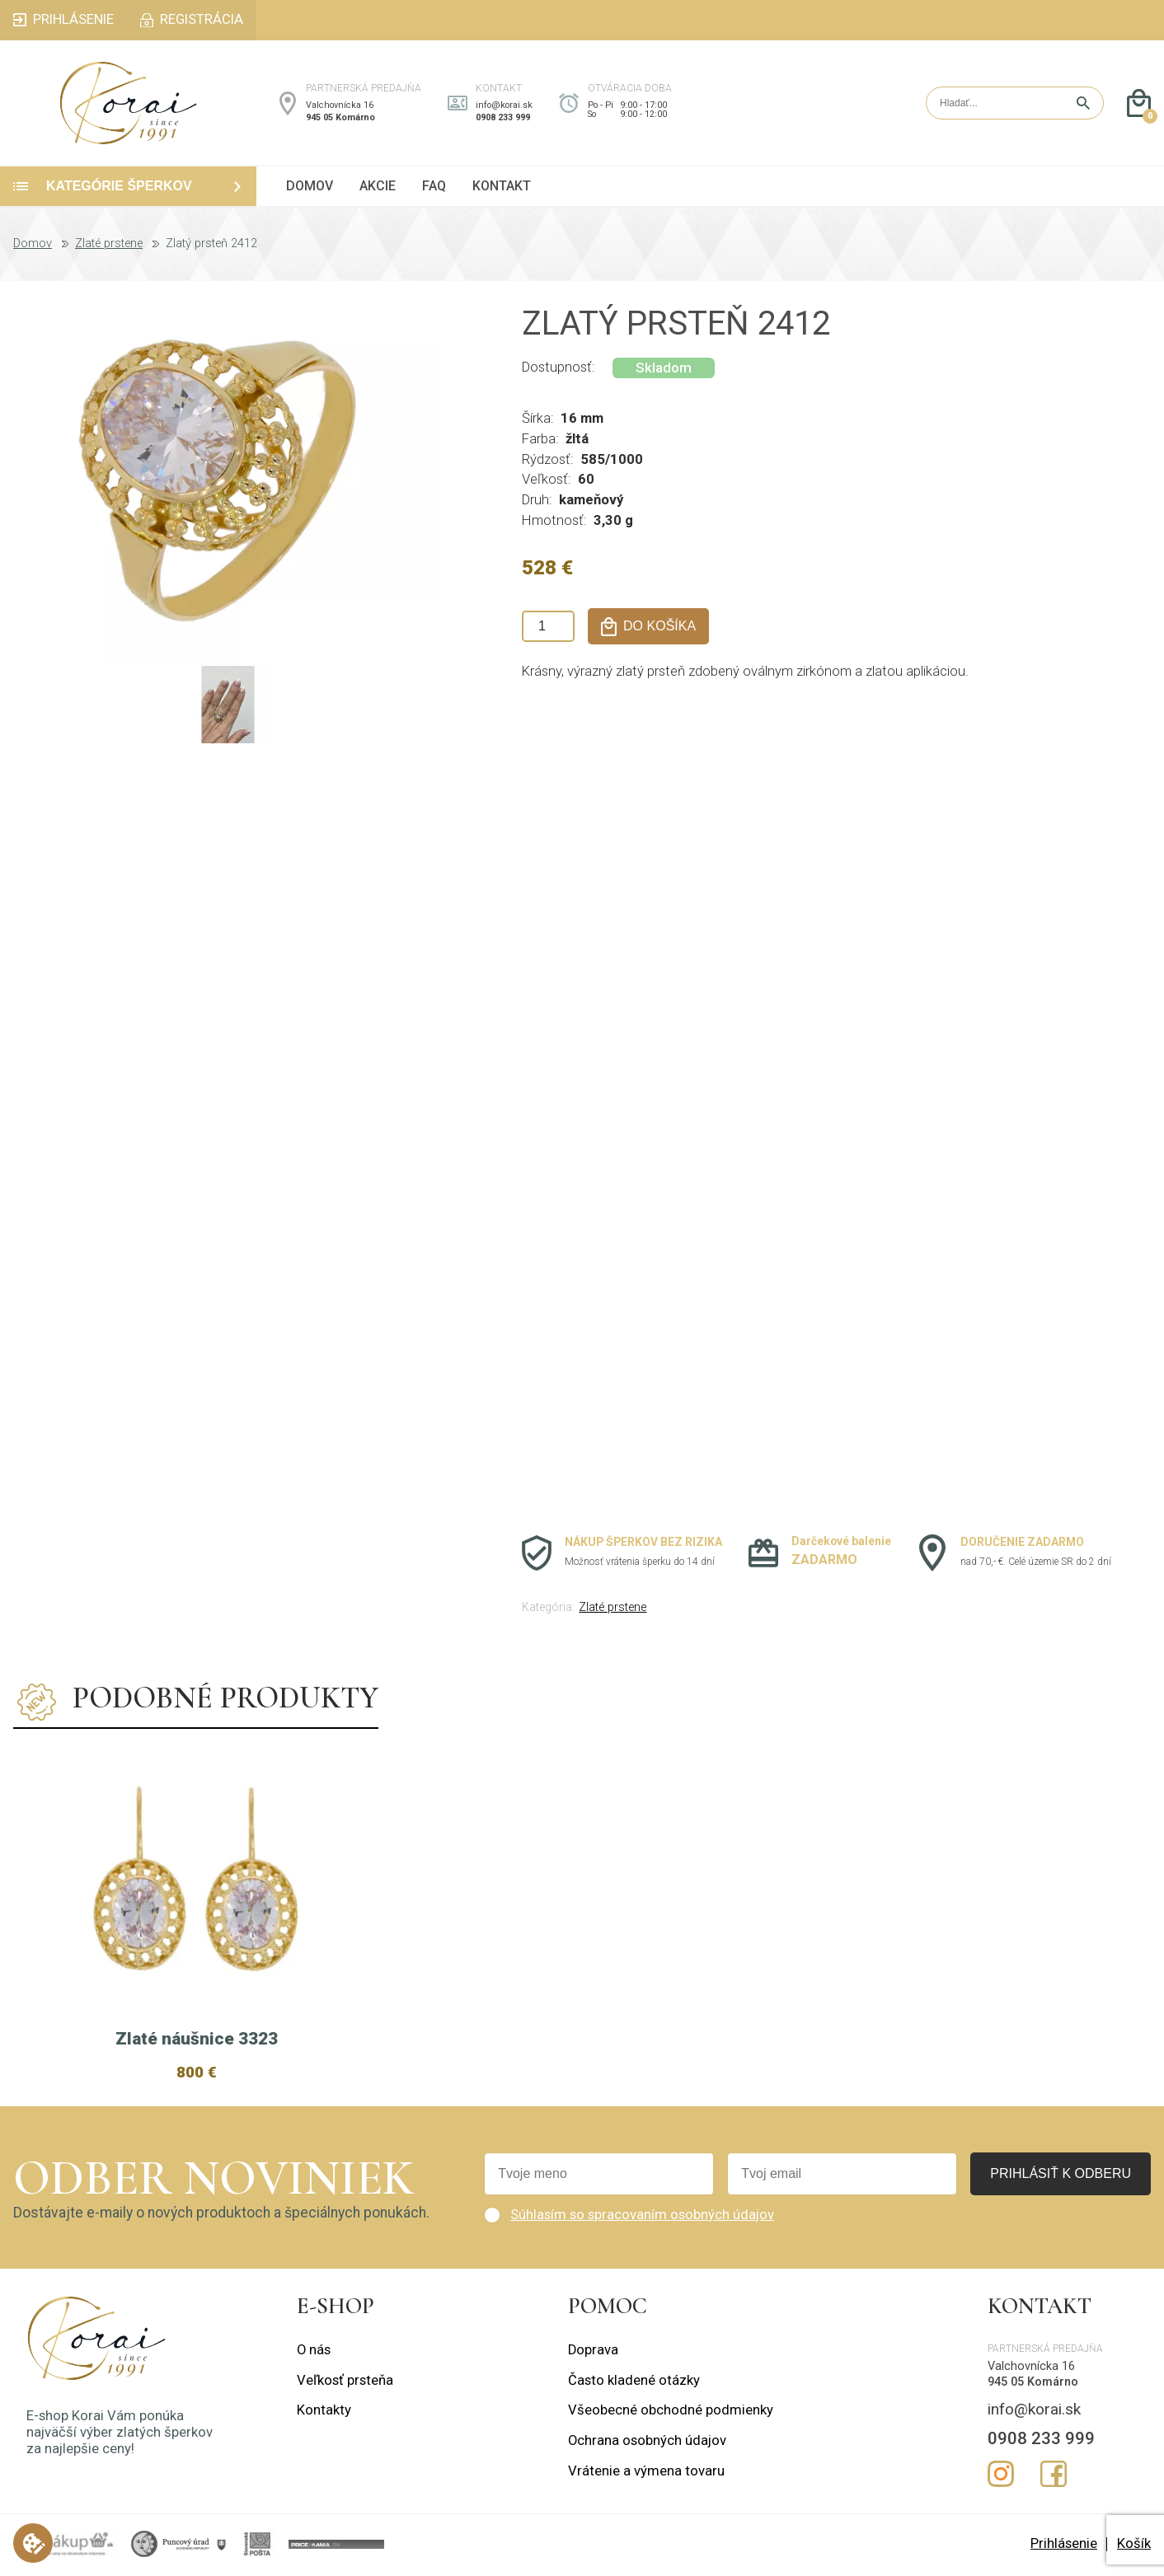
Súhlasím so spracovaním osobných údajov (642, 2214)
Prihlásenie (1063, 2543)
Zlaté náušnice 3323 (196, 2039)
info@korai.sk (504, 105)
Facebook (1053, 2474)
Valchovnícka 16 (339, 105)
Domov (32, 244)
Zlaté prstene (109, 244)
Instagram (1001, 2474)
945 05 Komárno (340, 117)
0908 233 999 (503, 117)
